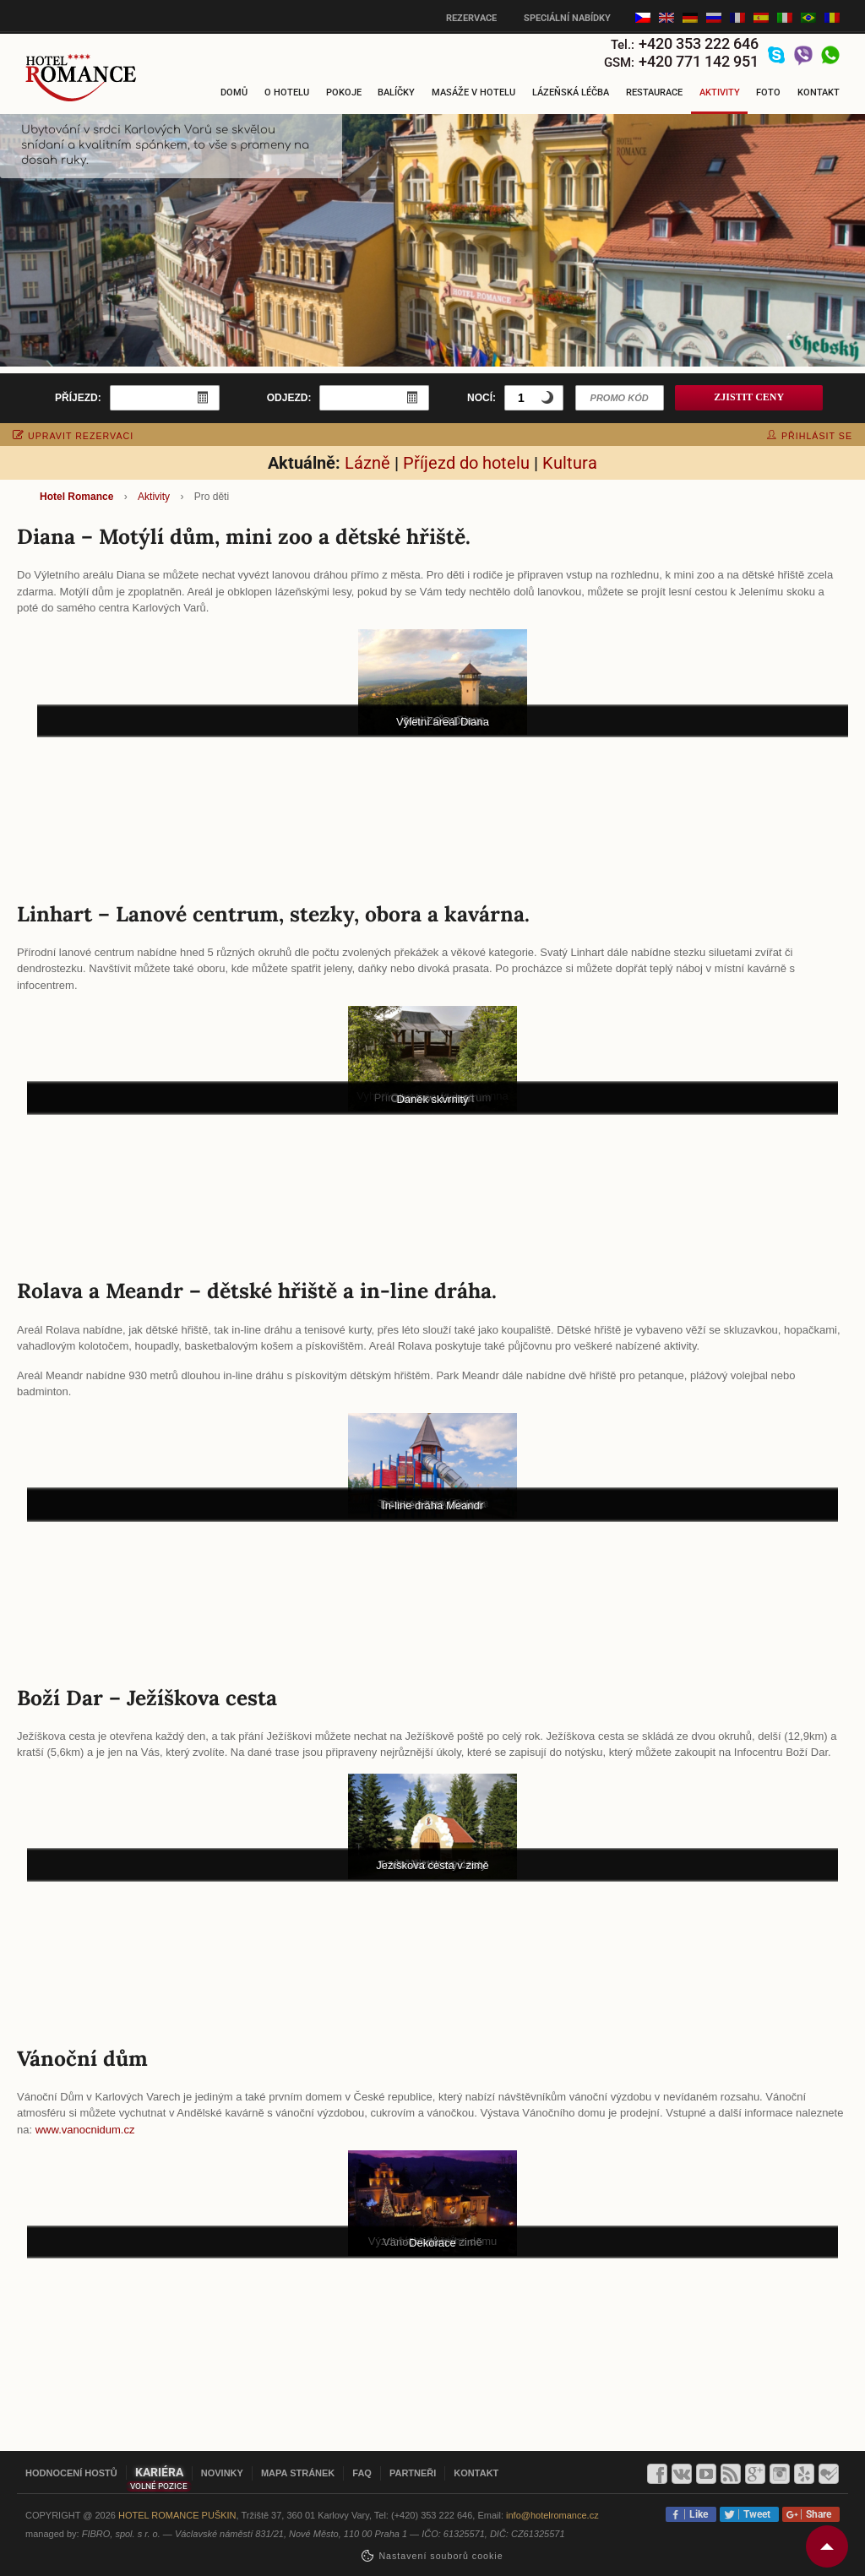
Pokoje (344, 92)
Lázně (367, 463)
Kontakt (818, 92)
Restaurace (654, 92)
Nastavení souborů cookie (440, 2556)
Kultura (569, 463)
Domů (234, 92)
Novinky (222, 2473)
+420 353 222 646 (699, 43)
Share (816, 2514)
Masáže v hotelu (473, 92)
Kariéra (159, 2472)
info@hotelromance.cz (552, 2515)
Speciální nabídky (567, 18)
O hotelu (286, 92)
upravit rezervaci (73, 436)
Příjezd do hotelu (466, 463)
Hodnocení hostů (71, 2473)
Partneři (412, 2473)
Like (696, 2514)
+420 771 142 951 (699, 61)
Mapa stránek (298, 2473)
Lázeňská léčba (570, 92)
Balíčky (396, 92)
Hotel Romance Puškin (177, 2515)
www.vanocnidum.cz (85, 2129)
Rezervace (471, 18)
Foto (768, 92)
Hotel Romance (76, 497)
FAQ (362, 2473)
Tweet (754, 2514)
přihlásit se (809, 436)
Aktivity (719, 92)
